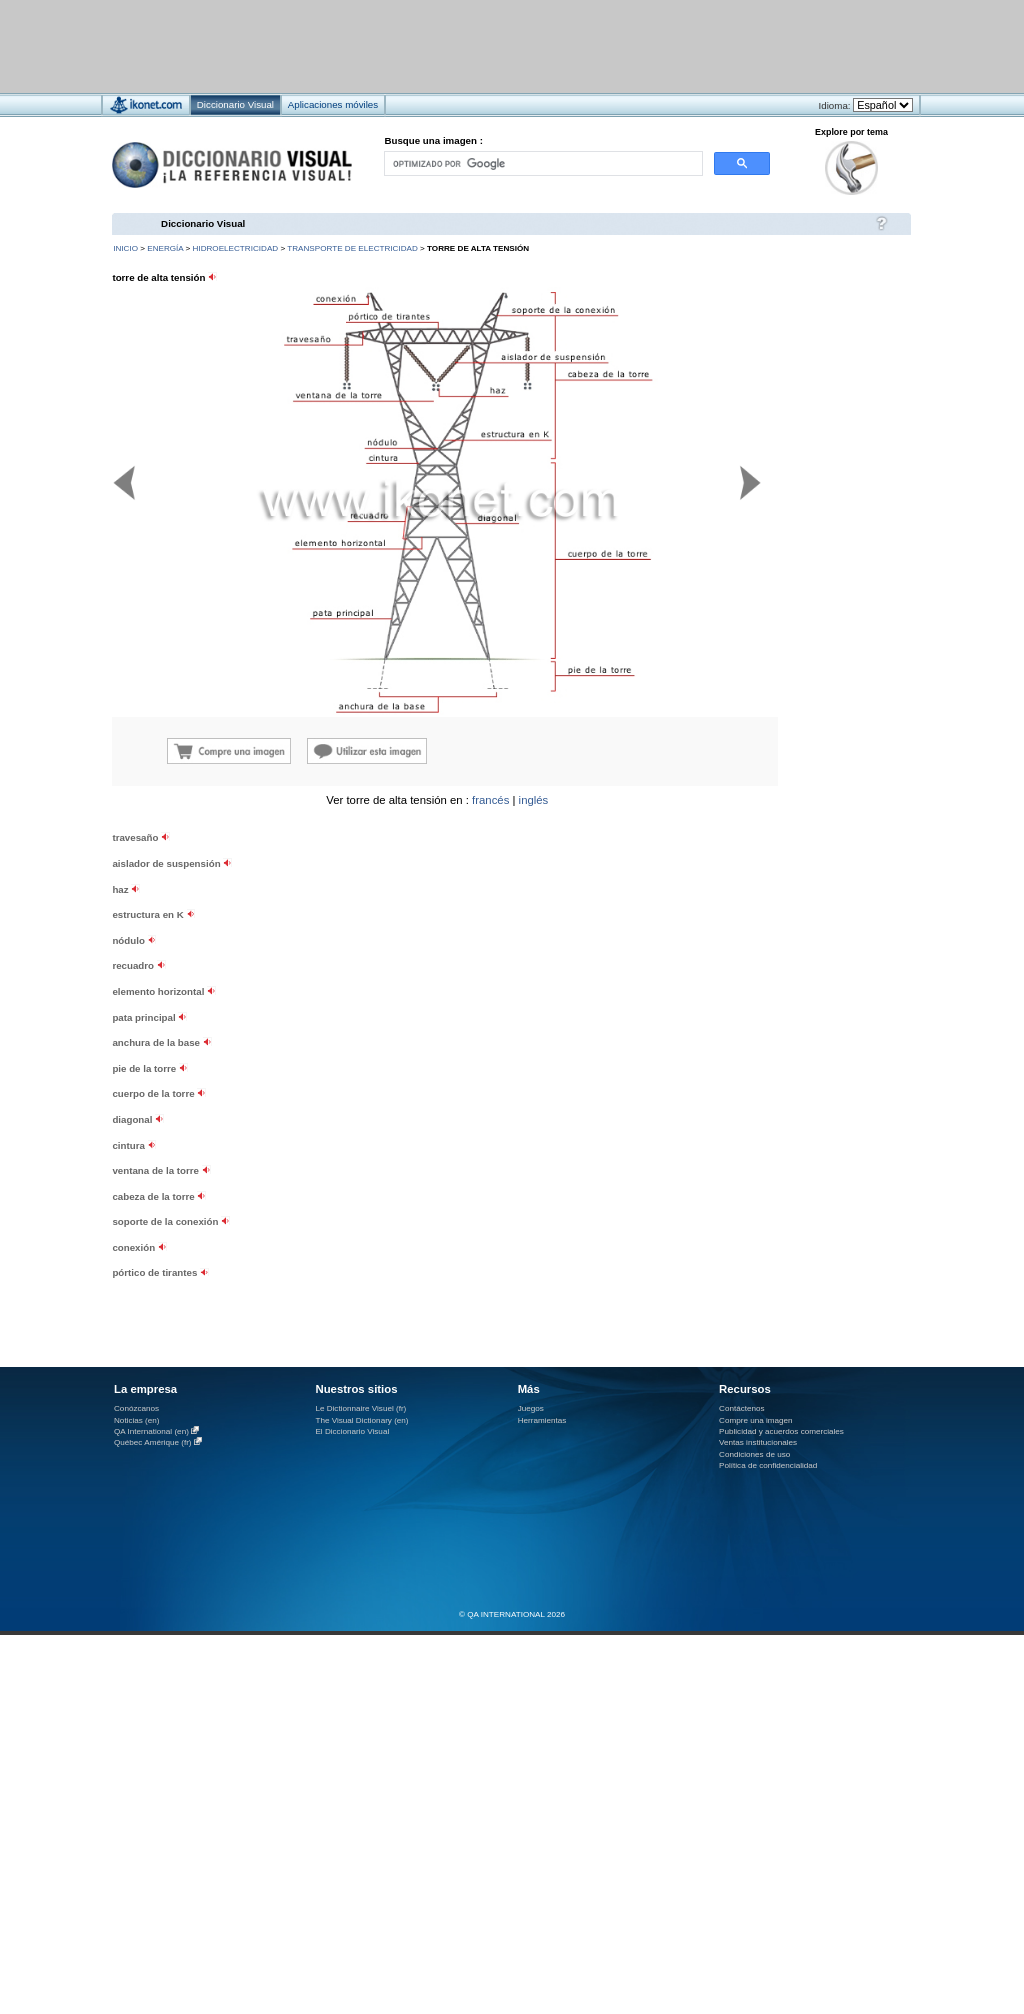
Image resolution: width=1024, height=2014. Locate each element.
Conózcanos (136, 1408)
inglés (534, 800)
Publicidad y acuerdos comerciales (781, 1431)
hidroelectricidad (236, 248)
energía (165, 248)
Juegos (531, 1408)
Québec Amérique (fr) (153, 1442)
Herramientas (542, 1420)
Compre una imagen (755, 1420)
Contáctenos (742, 1408)
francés (490, 800)
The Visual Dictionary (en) (361, 1420)
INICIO (125, 248)
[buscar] (542, 163)
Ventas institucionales (758, 1442)
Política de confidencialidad (768, 1465)
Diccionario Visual (203, 223)
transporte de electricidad (352, 248)
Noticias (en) (137, 1420)
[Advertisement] (790, 919)
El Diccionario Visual (352, 1431)
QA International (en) (151, 1431)
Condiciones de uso (754, 1454)
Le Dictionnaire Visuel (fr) (360, 1408)
